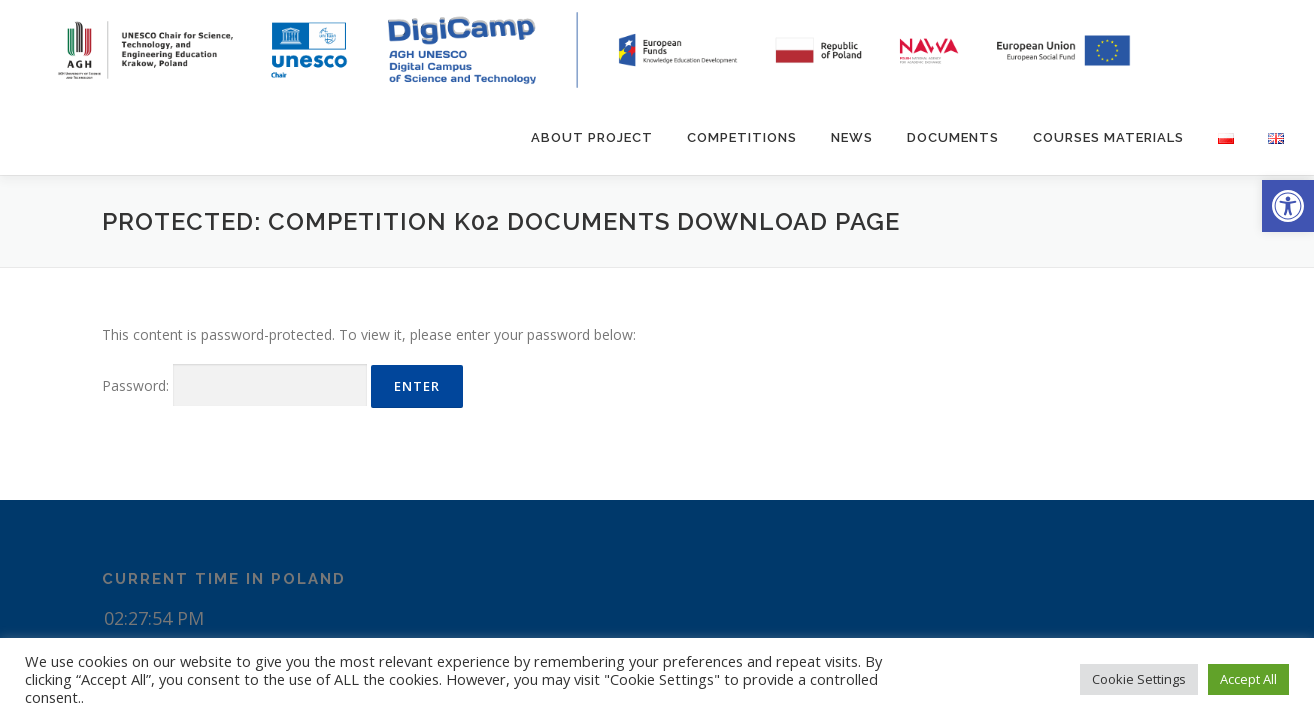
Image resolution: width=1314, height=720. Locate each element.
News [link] (852, 137)
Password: (234, 385)
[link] (1288, 206)
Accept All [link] (1248, 679)
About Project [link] (592, 137)
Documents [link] (953, 137)
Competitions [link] (742, 137)
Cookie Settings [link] (1139, 679)
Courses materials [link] (1108, 137)
